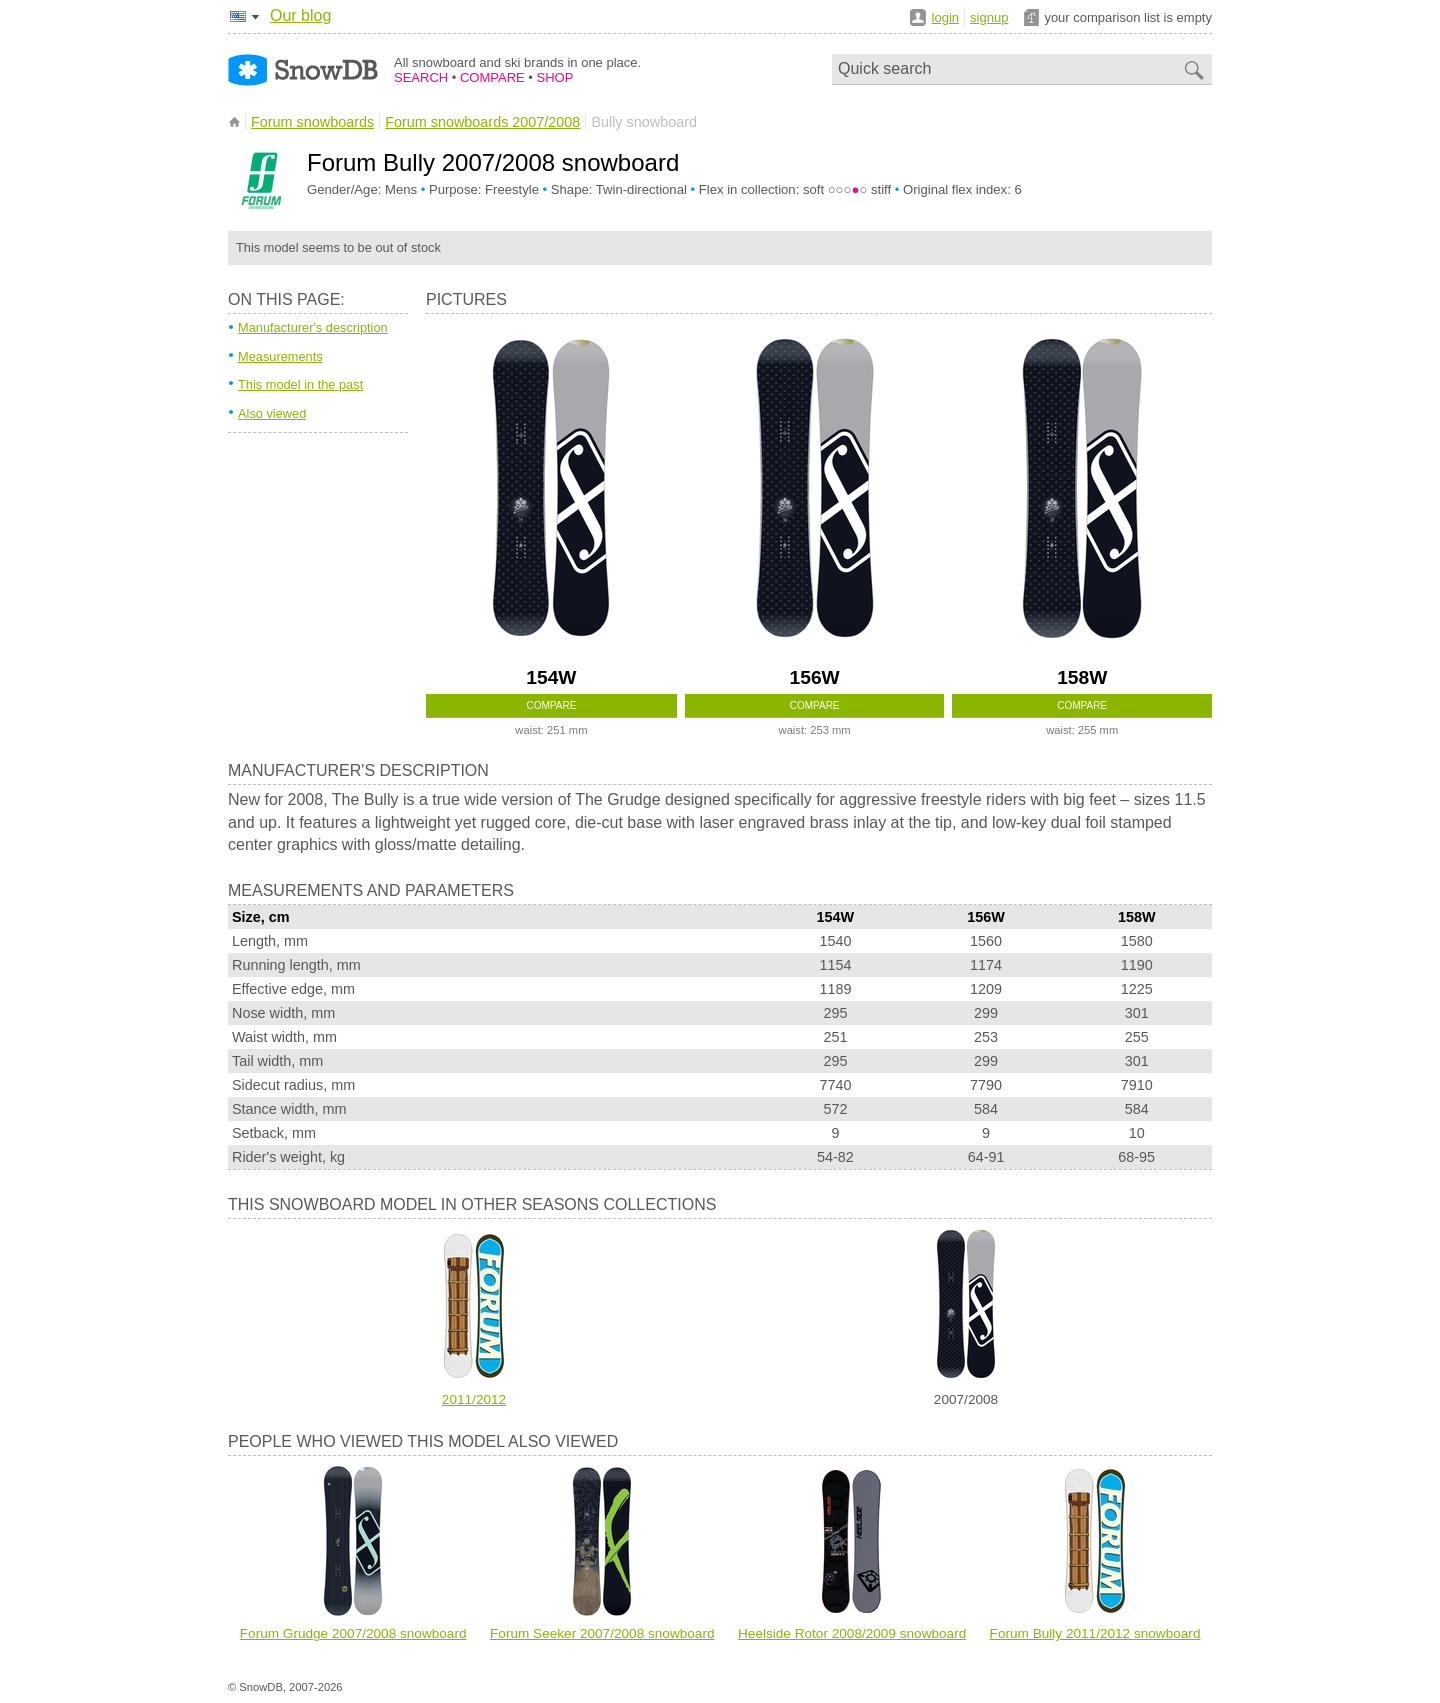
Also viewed (272, 413)
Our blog (300, 15)
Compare (552, 705)
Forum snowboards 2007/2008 (482, 122)
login (945, 17)
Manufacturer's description (313, 327)
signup (989, 17)
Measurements (280, 356)
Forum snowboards (312, 122)
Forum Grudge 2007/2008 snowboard (353, 1633)
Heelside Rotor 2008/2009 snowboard (852, 1633)
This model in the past (300, 384)
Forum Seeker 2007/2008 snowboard (602, 1633)
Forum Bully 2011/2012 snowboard (1095, 1633)
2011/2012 (474, 1399)
